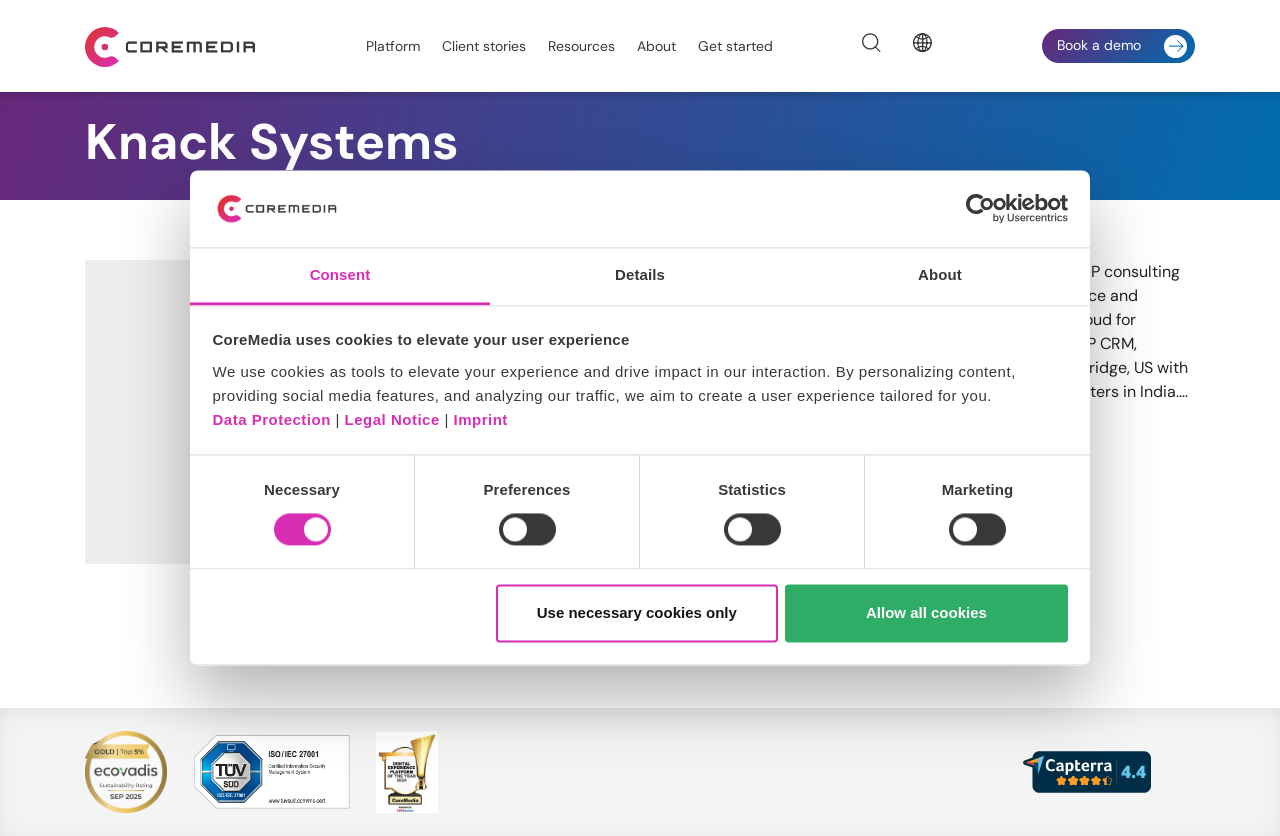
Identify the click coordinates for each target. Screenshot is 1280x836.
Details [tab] (640, 274)
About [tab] (940, 274)
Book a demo (1122, 46)
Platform (393, 46)
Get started (735, 46)
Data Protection (272, 419)
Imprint (481, 419)
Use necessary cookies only (637, 612)
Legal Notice (392, 419)
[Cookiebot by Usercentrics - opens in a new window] (980, 209)
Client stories (484, 46)
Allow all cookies (926, 612)
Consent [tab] (340, 274)
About (656, 46)
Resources (581, 46)
